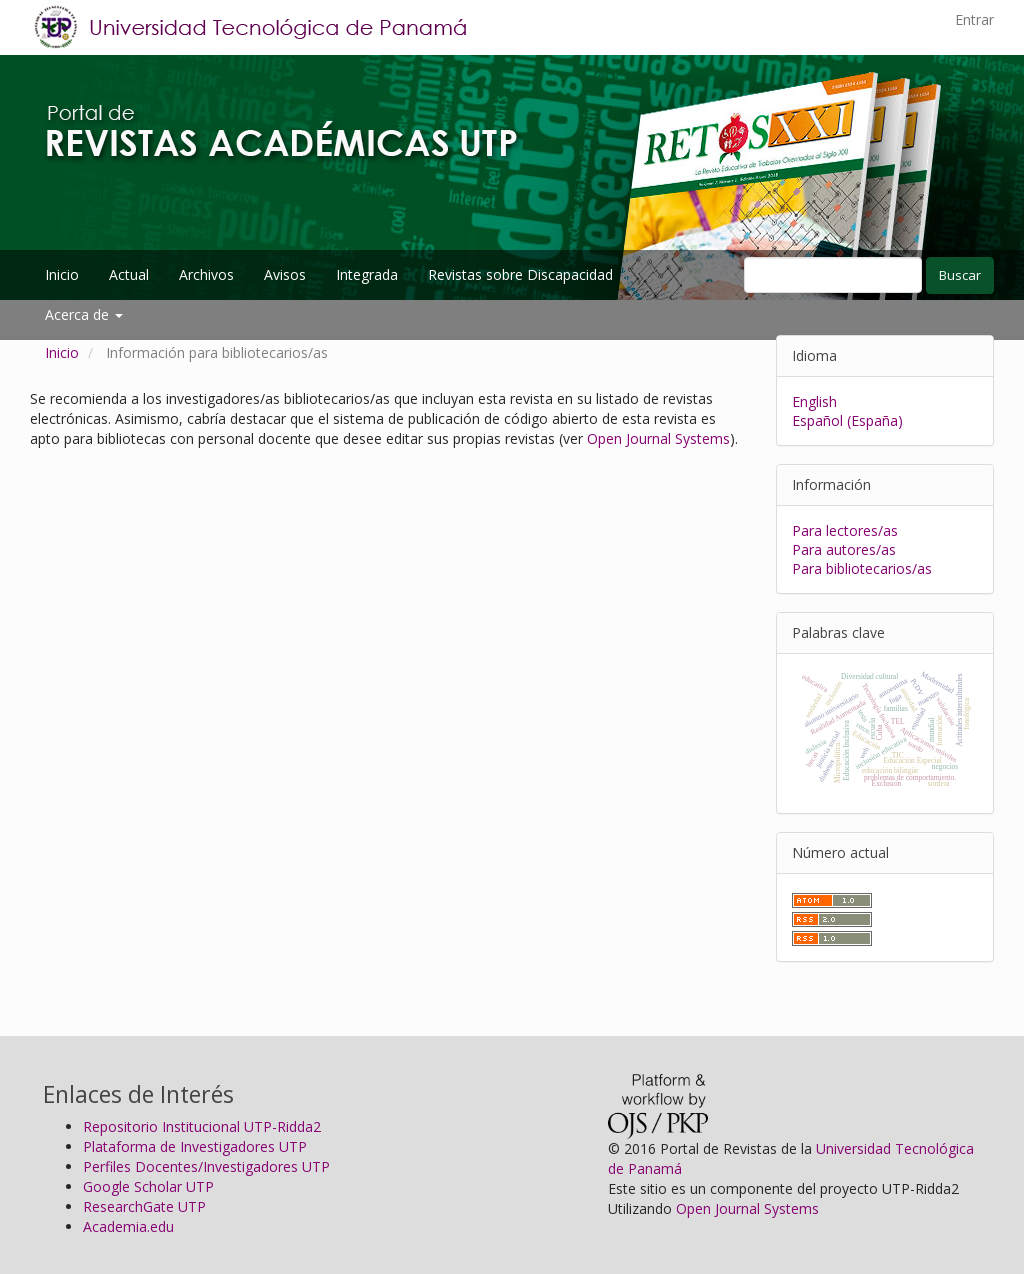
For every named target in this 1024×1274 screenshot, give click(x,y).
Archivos (206, 274)
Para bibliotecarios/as (862, 568)
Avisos (285, 274)
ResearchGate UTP (144, 1206)
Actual (129, 274)
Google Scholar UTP (148, 1186)
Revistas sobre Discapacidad (520, 274)
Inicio (62, 274)
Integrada (367, 274)
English (814, 401)
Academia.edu (128, 1226)
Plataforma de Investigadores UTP (195, 1146)
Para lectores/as (845, 530)
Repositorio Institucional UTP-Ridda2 (202, 1126)
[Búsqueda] (833, 275)
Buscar (960, 275)
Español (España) (847, 420)
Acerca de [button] (84, 314)
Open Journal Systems (658, 438)
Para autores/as (844, 549)
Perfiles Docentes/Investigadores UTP (206, 1166)
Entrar (974, 19)
